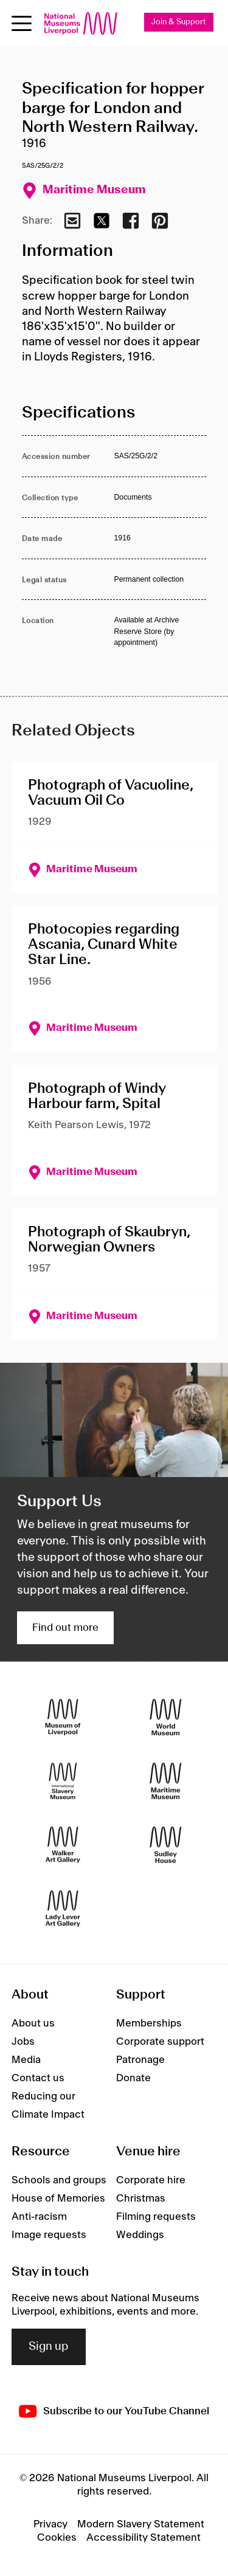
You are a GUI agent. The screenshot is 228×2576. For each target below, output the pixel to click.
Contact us (38, 2078)
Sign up (49, 2347)
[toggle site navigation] (22, 23)
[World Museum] (165, 1717)
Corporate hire (150, 2180)
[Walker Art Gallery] (63, 1844)
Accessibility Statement (143, 2537)
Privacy (50, 2524)
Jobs (23, 2041)
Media (26, 2059)
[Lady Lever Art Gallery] (63, 1908)
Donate (133, 2078)
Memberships (149, 2023)
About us (33, 2023)
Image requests (49, 2235)
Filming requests (156, 2216)
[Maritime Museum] (165, 1781)
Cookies (57, 2537)
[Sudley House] (165, 1844)
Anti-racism (39, 2216)
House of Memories (58, 2198)
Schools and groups (59, 2180)
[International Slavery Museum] (63, 1781)
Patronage (140, 2059)
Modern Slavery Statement (140, 2524)
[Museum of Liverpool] (63, 1717)
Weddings (140, 2235)
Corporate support (160, 2041)
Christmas (140, 2198)
